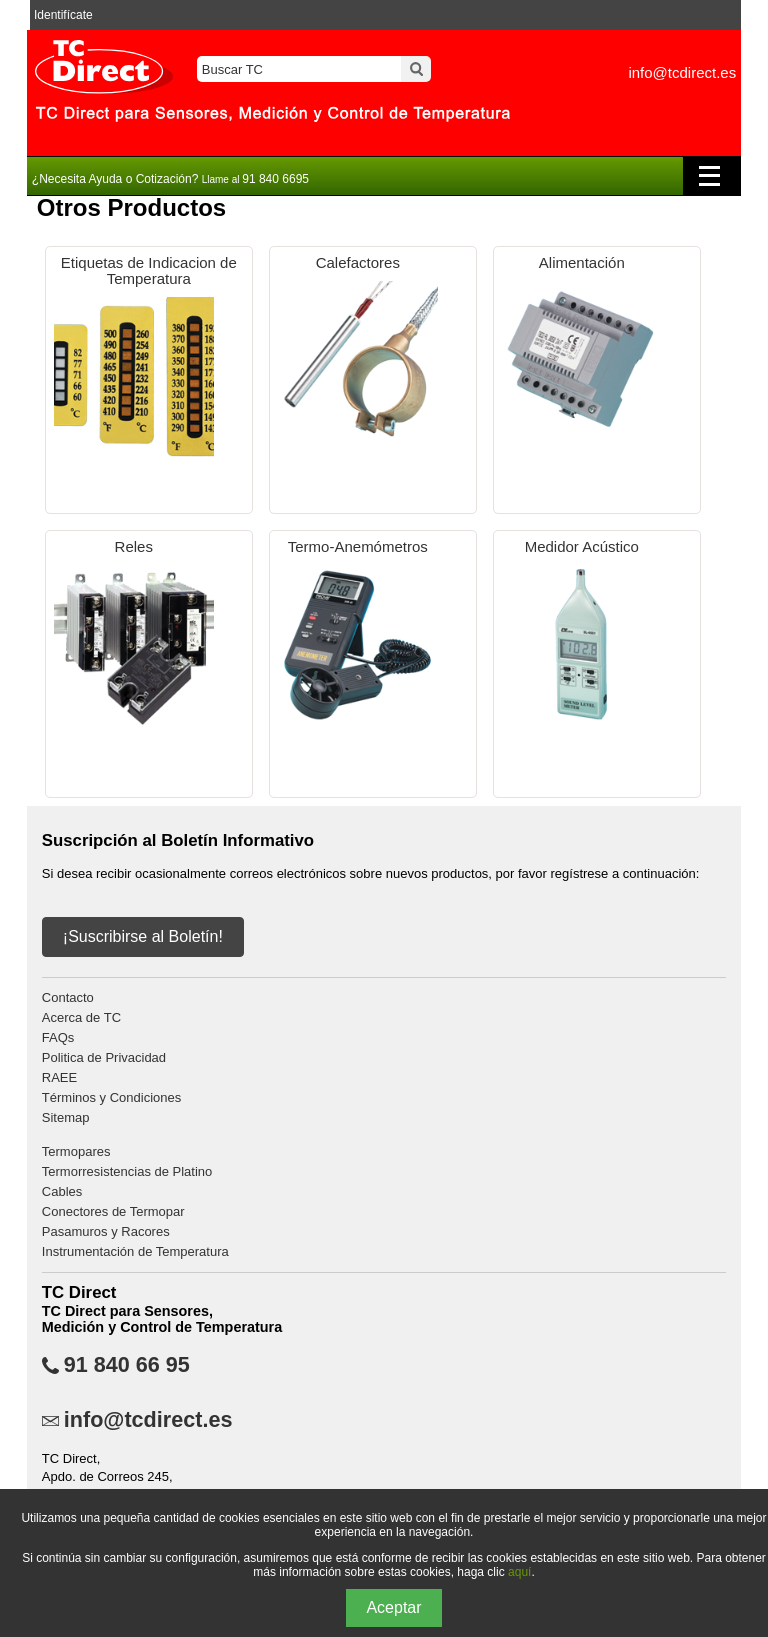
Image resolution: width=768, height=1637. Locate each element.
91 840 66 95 (127, 1365)
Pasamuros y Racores (106, 1231)
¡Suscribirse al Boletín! (143, 936)
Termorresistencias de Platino (127, 1171)
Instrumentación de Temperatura (135, 1251)
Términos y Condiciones (111, 1097)
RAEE (59, 1077)
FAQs (58, 1037)
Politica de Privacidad (104, 1057)
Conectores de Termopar (113, 1211)
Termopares (76, 1151)
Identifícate (63, 15)
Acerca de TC (81, 1017)
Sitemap (66, 1117)
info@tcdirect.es (682, 72)
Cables (62, 1191)
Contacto (68, 997)
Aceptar (393, 1607)
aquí (519, 1572)
